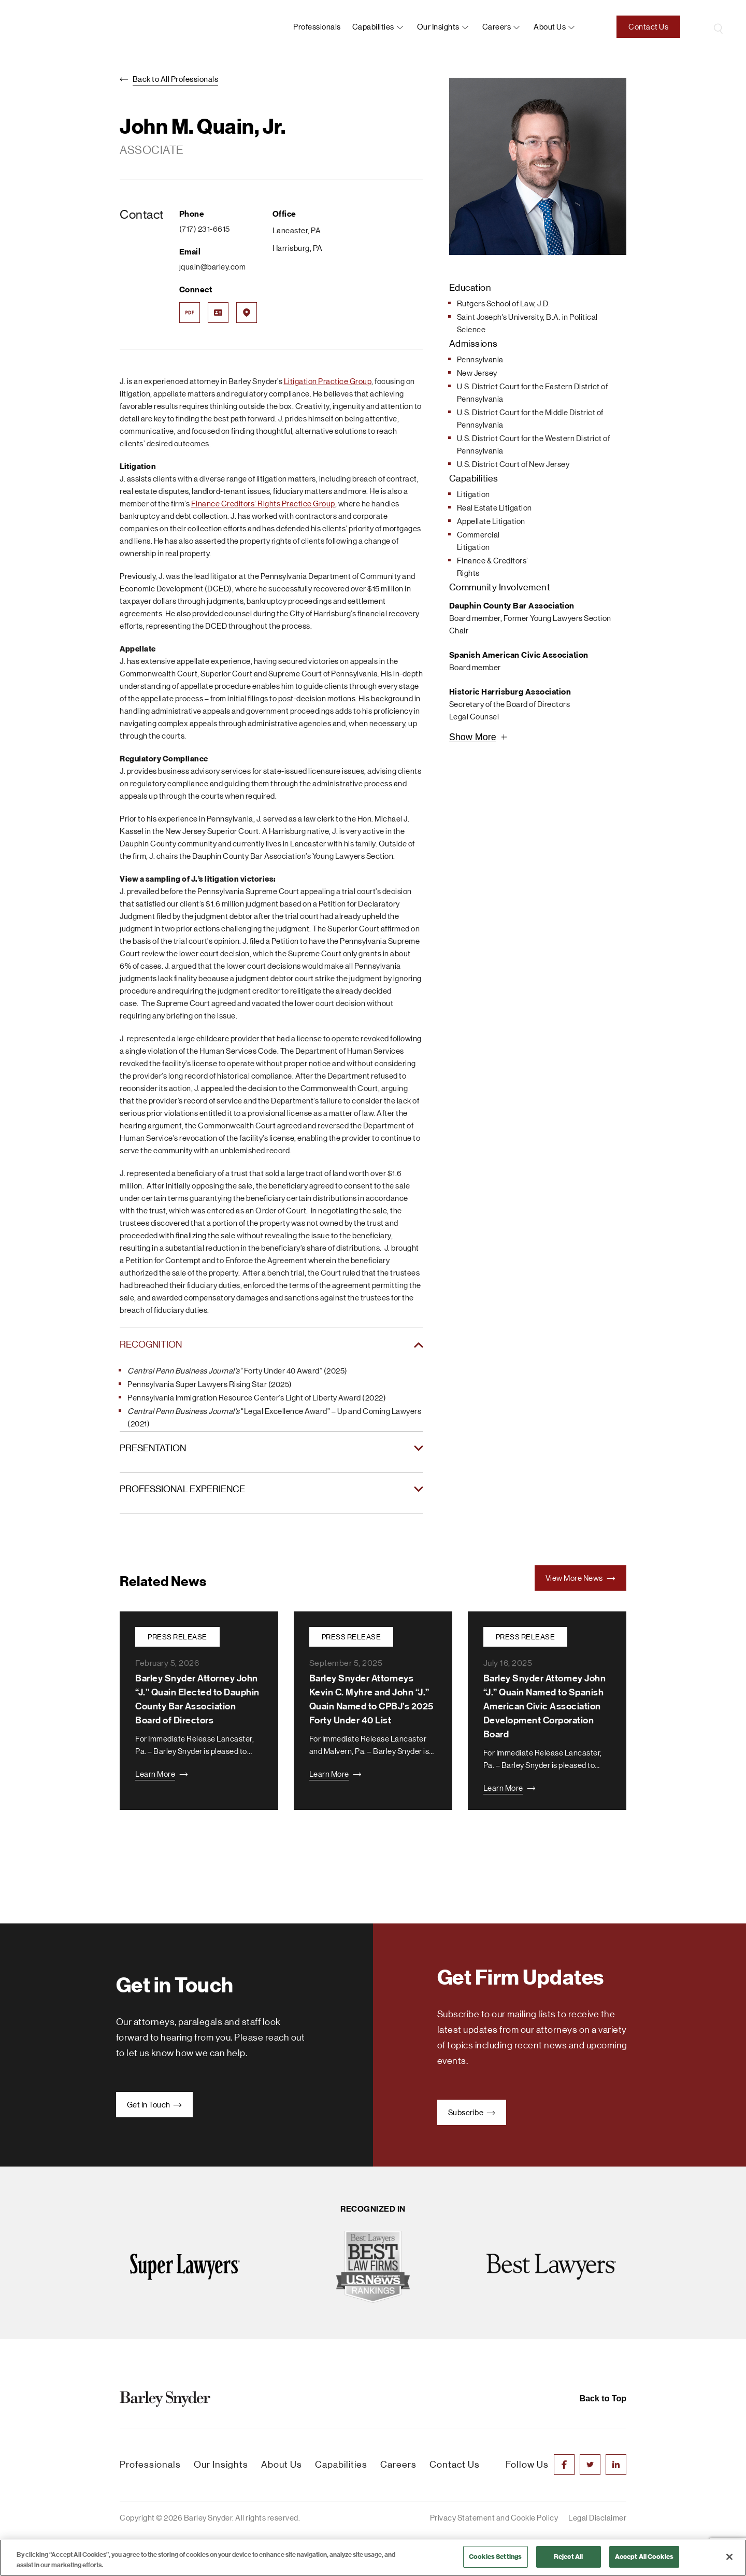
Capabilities (373, 26)
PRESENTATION (153, 1448)
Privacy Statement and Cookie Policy (494, 2517)
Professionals (317, 26)
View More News (581, 1578)
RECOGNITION (151, 1344)
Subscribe (471, 2112)
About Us (281, 2464)
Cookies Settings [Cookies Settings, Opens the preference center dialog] (495, 2556)
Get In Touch (154, 2104)
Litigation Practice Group (328, 381)
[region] (373, 2557)
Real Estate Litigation (494, 507)
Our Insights (438, 26)
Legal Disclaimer (597, 2517)
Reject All (568, 2556)
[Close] (729, 2556)
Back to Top (603, 2398)
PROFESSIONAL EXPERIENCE (182, 1489)
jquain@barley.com (212, 266)
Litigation (473, 494)
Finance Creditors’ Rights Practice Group (263, 503)
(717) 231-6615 (204, 228)
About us (550, 26)
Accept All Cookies (644, 2556)
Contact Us (648, 26)
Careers (496, 26)
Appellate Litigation (491, 521)
